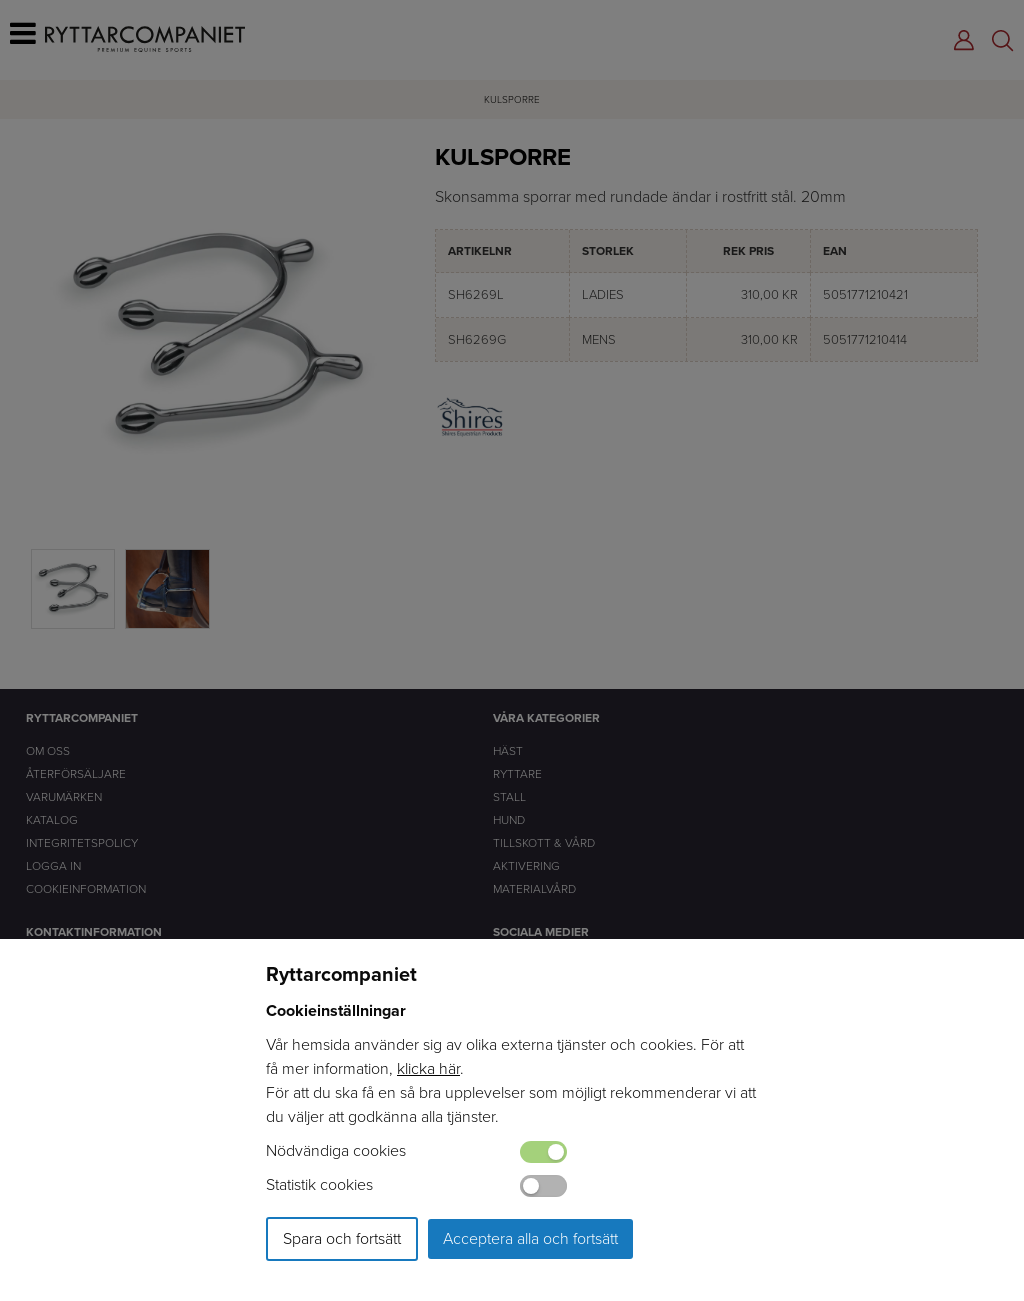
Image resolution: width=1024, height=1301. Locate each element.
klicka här (428, 1068)
